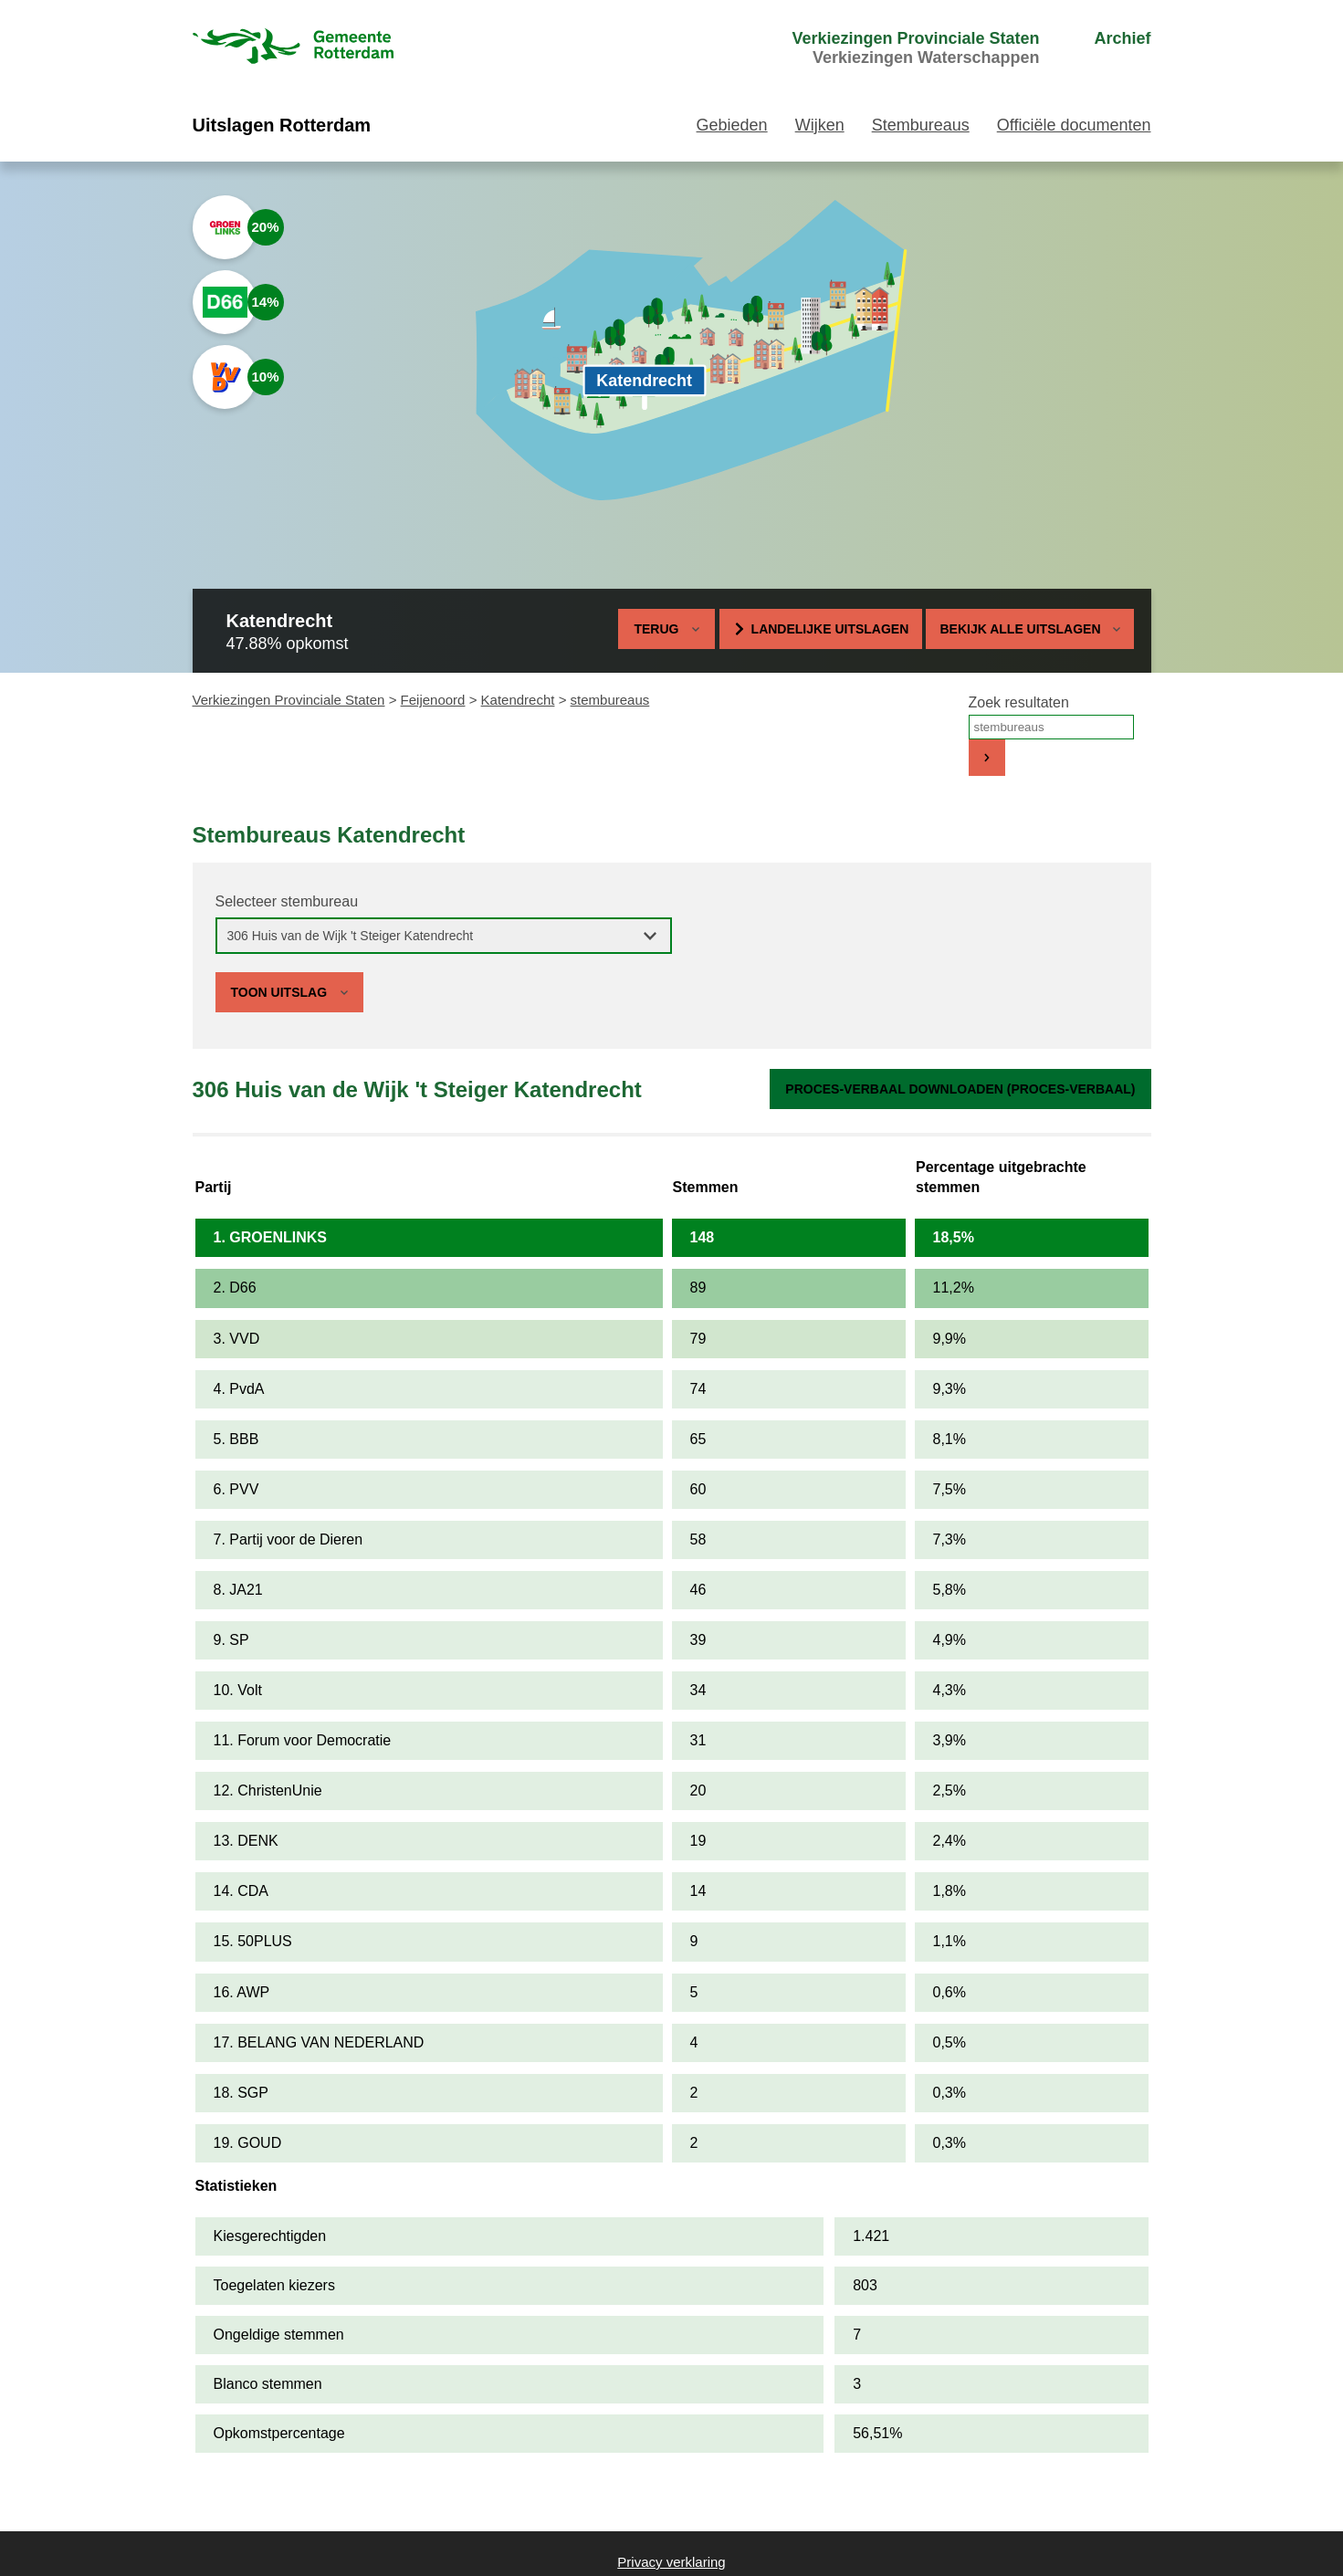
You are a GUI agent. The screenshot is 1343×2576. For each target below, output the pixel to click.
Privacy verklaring (671, 2562)
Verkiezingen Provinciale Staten (289, 699)
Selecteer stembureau (287, 901)
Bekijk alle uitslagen (1029, 629)
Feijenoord (433, 699)
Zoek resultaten (1019, 702)
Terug (656, 629)
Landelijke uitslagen (830, 629)
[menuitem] (881, 48)
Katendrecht (518, 699)
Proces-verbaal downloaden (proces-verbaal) (960, 1089)
